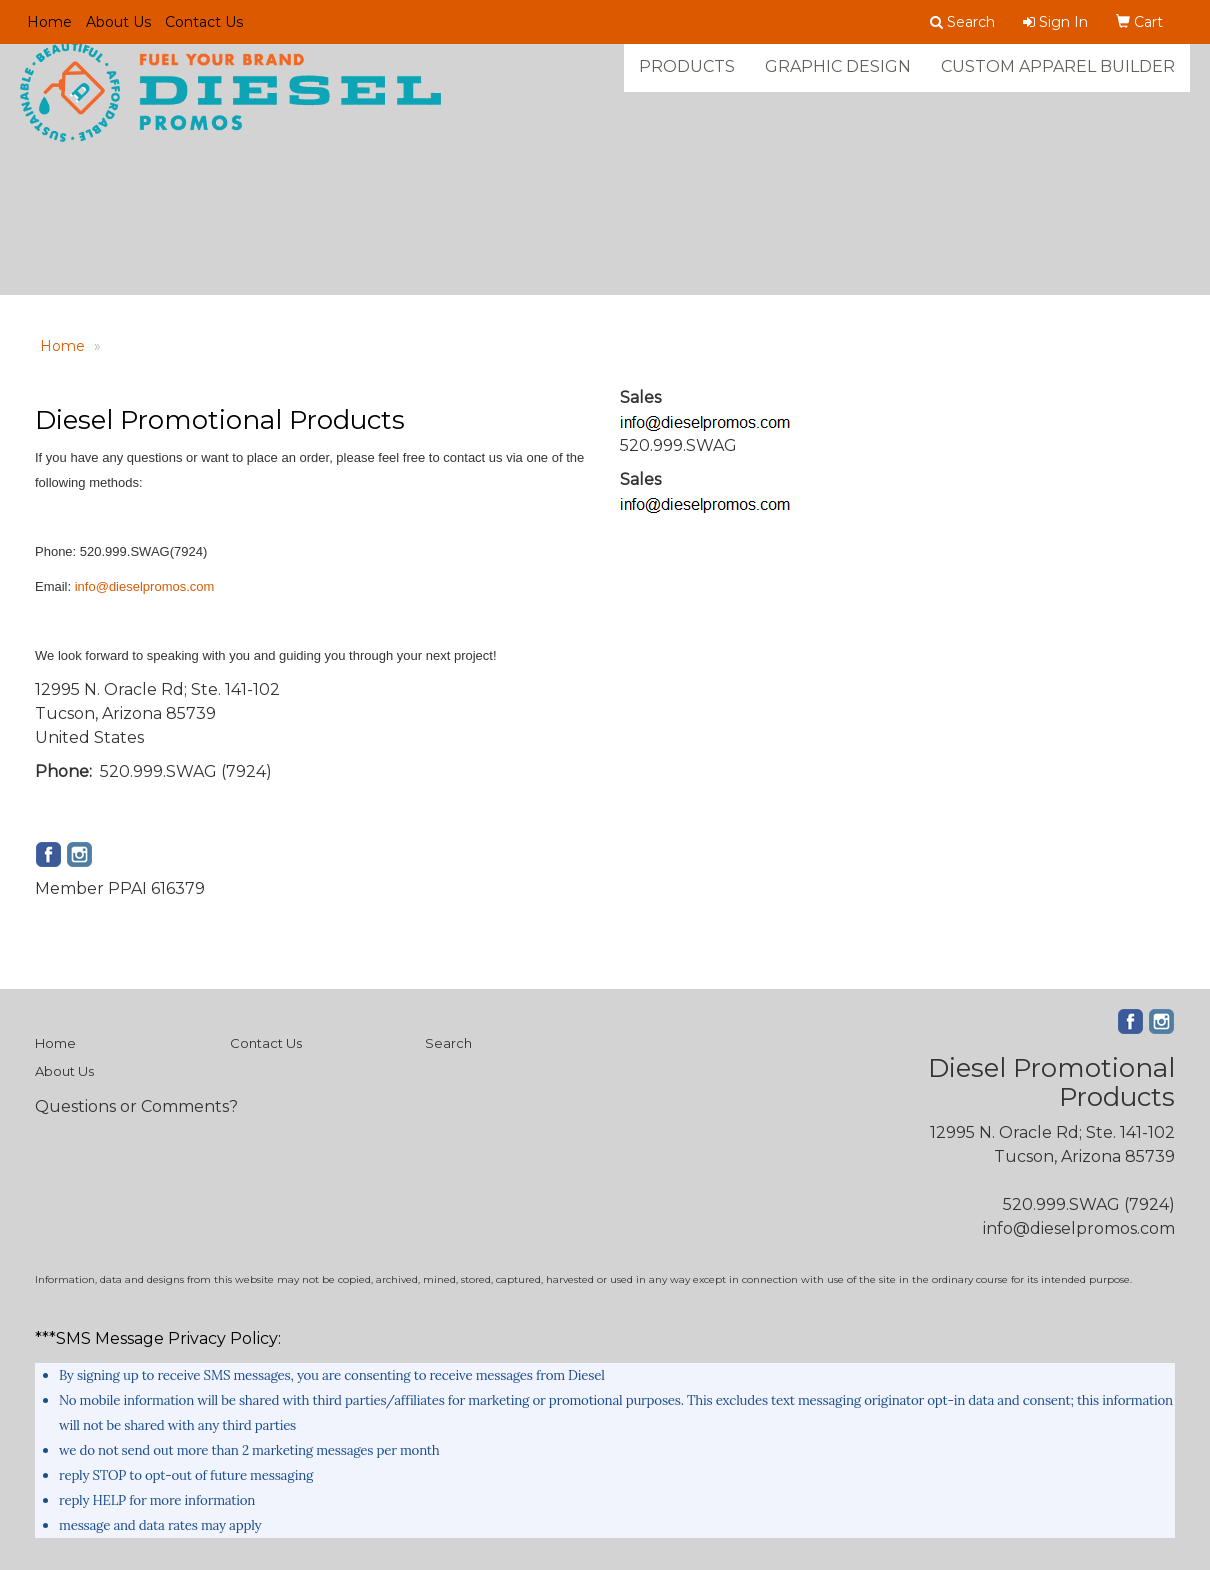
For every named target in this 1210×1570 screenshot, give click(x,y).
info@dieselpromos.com (145, 586)
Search (448, 1043)
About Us (118, 22)
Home (49, 22)
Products (687, 79)
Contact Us (204, 22)
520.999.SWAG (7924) (1089, 1204)
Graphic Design (838, 79)
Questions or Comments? (136, 1106)
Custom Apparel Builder (1058, 79)
